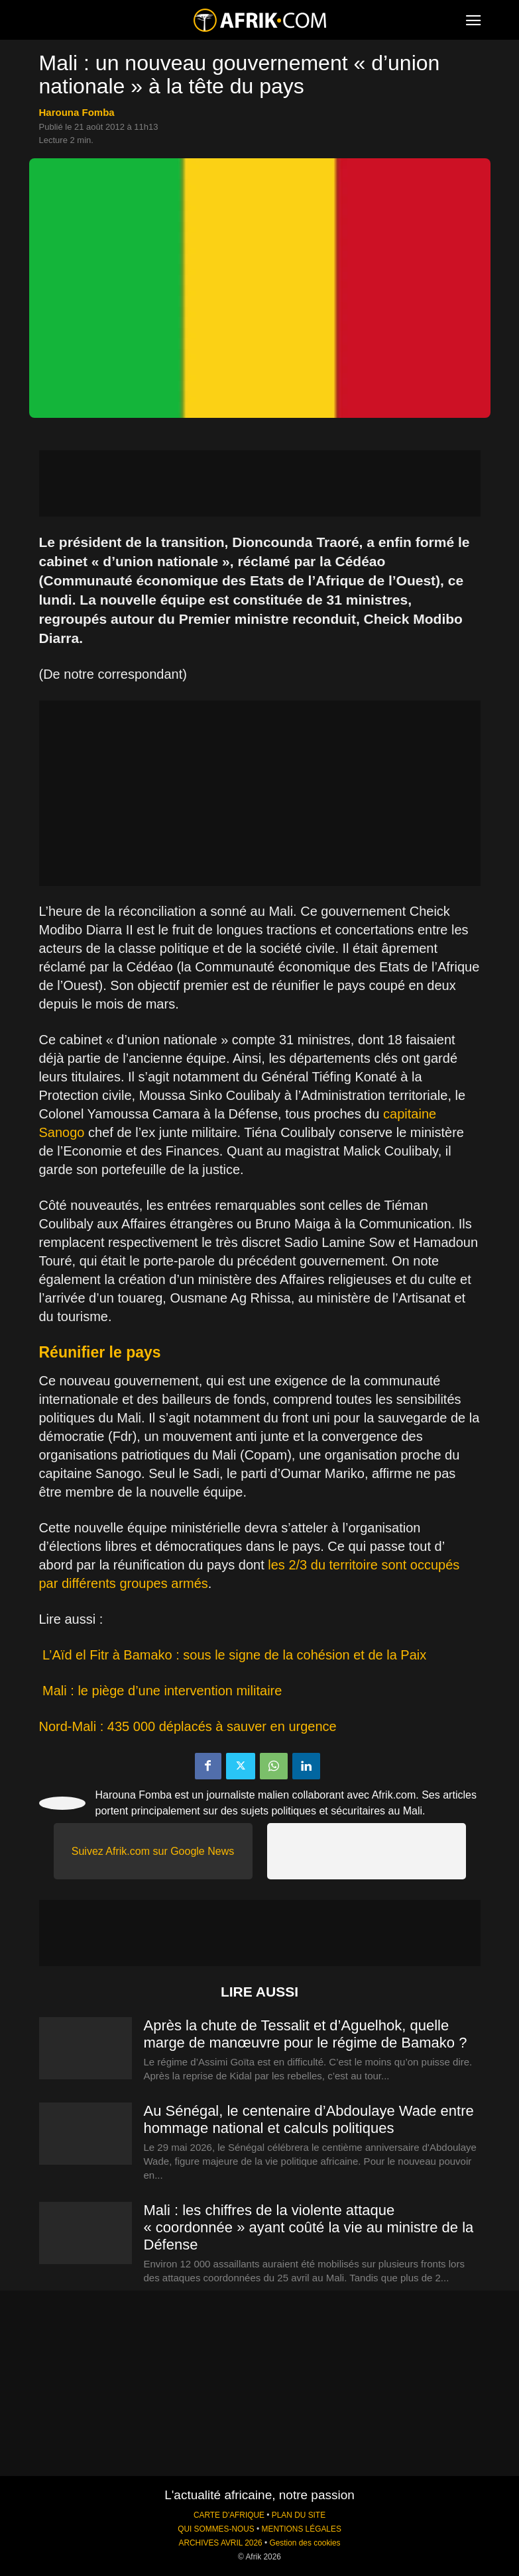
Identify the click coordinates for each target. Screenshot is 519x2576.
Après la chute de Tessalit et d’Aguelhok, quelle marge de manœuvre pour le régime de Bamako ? (305, 2034)
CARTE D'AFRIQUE (229, 2515)
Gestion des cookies (304, 2543)
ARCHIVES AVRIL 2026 (220, 2543)
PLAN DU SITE (298, 2515)
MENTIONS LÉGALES (301, 2529)
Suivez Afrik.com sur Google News (153, 1851)
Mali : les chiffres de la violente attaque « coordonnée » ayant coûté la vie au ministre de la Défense (309, 2227)
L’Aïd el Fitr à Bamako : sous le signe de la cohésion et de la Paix (233, 1655)
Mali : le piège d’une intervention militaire (160, 1690)
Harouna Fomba (77, 112)
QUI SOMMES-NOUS (216, 2529)
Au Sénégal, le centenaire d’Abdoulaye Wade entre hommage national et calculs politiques (309, 2119)
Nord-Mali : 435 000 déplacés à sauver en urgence (188, 1726)
